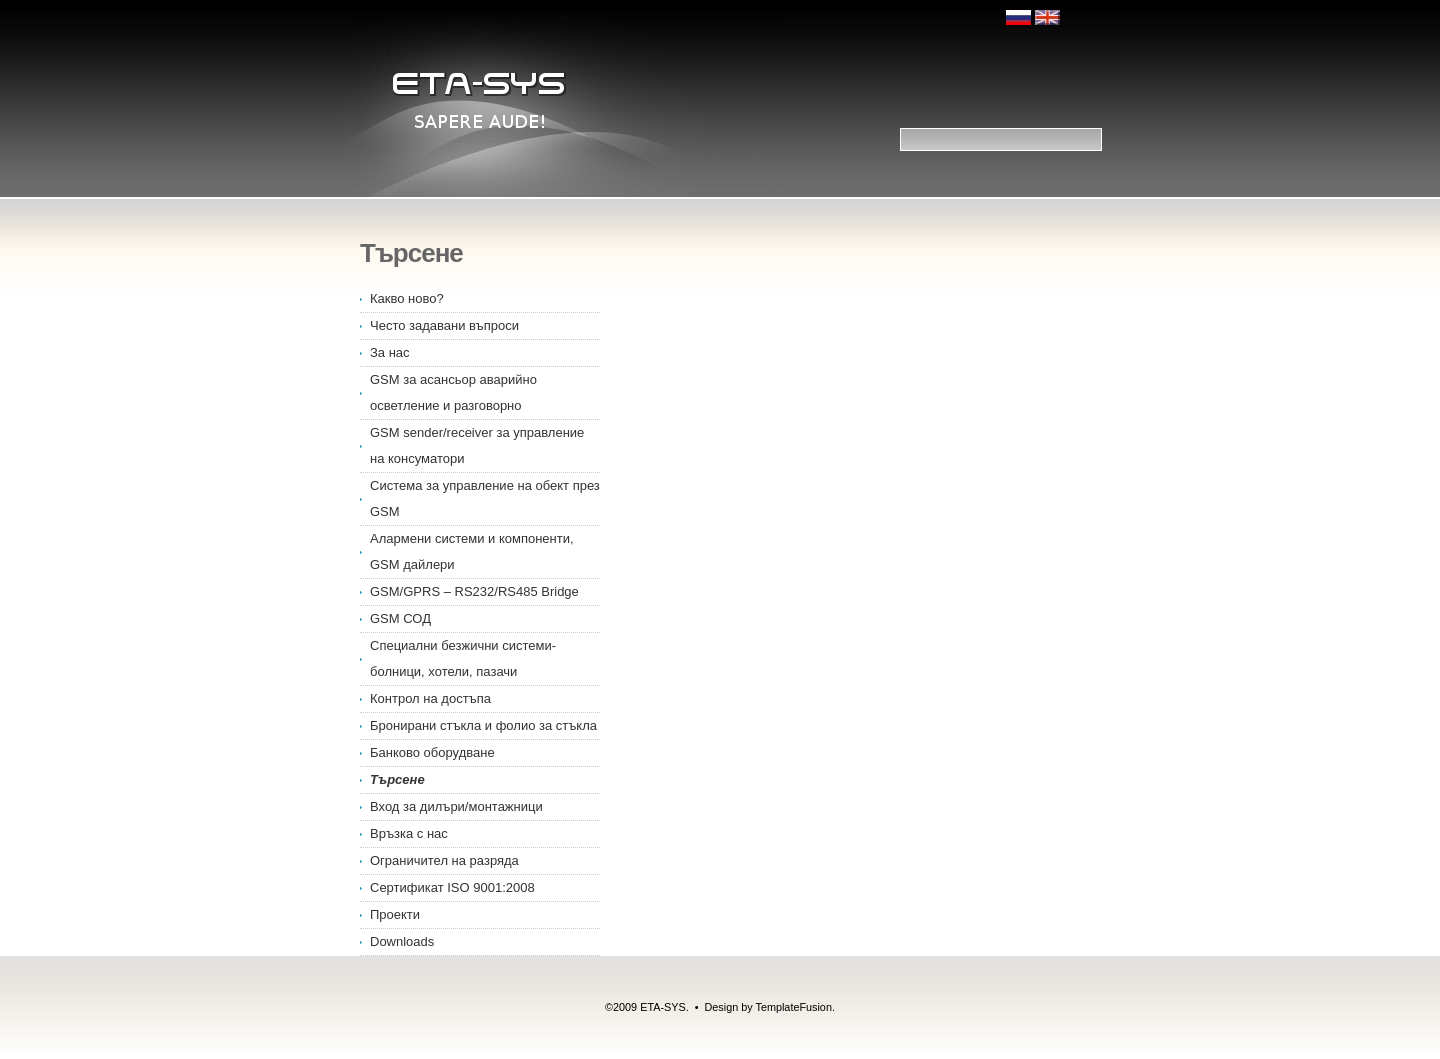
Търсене (397, 779)
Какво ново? (407, 298)
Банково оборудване (432, 752)
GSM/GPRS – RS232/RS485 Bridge (474, 591)
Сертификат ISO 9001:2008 (452, 887)
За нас (390, 352)
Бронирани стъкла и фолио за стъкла (483, 725)
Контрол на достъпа (430, 698)
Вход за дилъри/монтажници (456, 806)
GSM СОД (400, 618)
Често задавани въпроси (444, 325)
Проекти (395, 914)
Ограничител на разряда (444, 860)
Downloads (402, 941)
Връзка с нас (409, 833)
